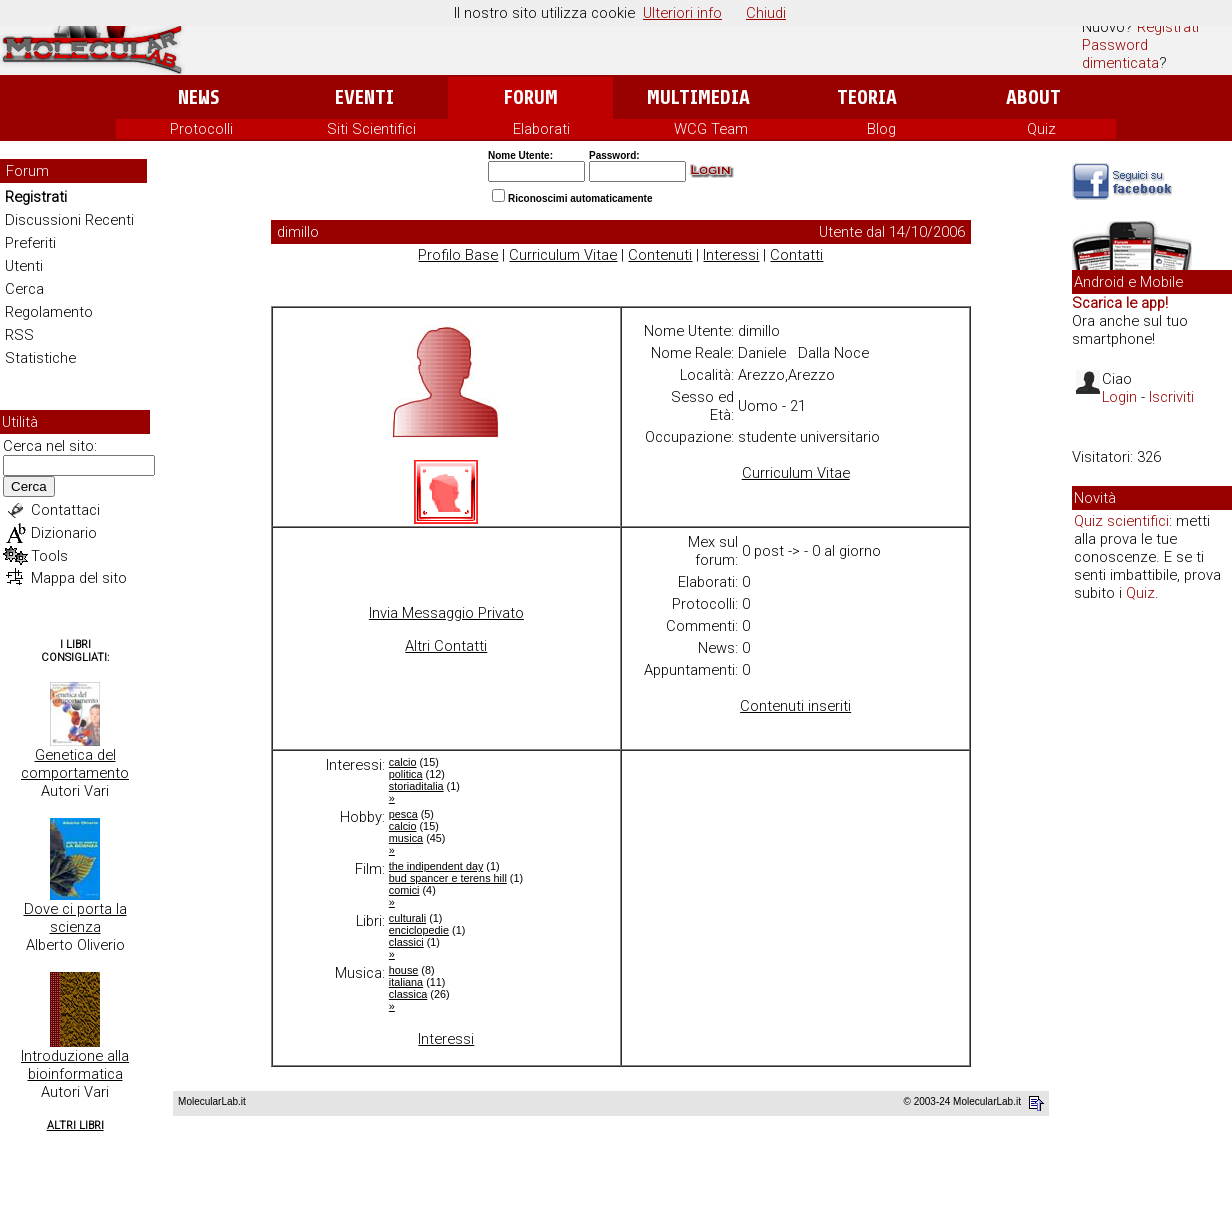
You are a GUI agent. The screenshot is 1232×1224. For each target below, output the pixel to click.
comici (404, 890)
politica (406, 774)
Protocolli (201, 129)
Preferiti (30, 243)
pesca (403, 814)
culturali (407, 918)
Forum (530, 97)
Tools (49, 556)
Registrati (1168, 27)
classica (408, 994)
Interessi (731, 255)
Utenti (24, 266)
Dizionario (64, 533)
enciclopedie (419, 930)
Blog (881, 129)
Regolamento (49, 312)
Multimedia (698, 97)
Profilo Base (458, 255)
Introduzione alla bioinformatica (75, 1065)
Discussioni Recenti (69, 220)
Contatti (796, 255)
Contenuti (660, 255)
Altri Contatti (446, 646)
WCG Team (711, 129)
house (404, 970)
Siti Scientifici (371, 129)
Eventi (364, 97)
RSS (19, 335)
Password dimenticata (1120, 54)
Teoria (867, 97)
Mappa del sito (79, 578)
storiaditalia (416, 786)
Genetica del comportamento (75, 764)
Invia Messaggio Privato (446, 613)
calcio (403, 762)
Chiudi (766, 13)
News (198, 97)
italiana (406, 982)
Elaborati (541, 129)
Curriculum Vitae (563, 255)
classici (406, 942)
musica (406, 838)
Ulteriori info (682, 13)
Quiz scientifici (1121, 521)
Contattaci (65, 510)
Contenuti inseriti (795, 706)
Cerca (24, 289)
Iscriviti (1171, 397)
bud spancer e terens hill (448, 878)
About (1033, 97)
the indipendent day (436, 866)
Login (1119, 397)
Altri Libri (75, 1125)
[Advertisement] (1152, 924)
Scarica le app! (1120, 303)
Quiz (1041, 129)
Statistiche (40, 358)
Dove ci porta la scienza (75, 918)
